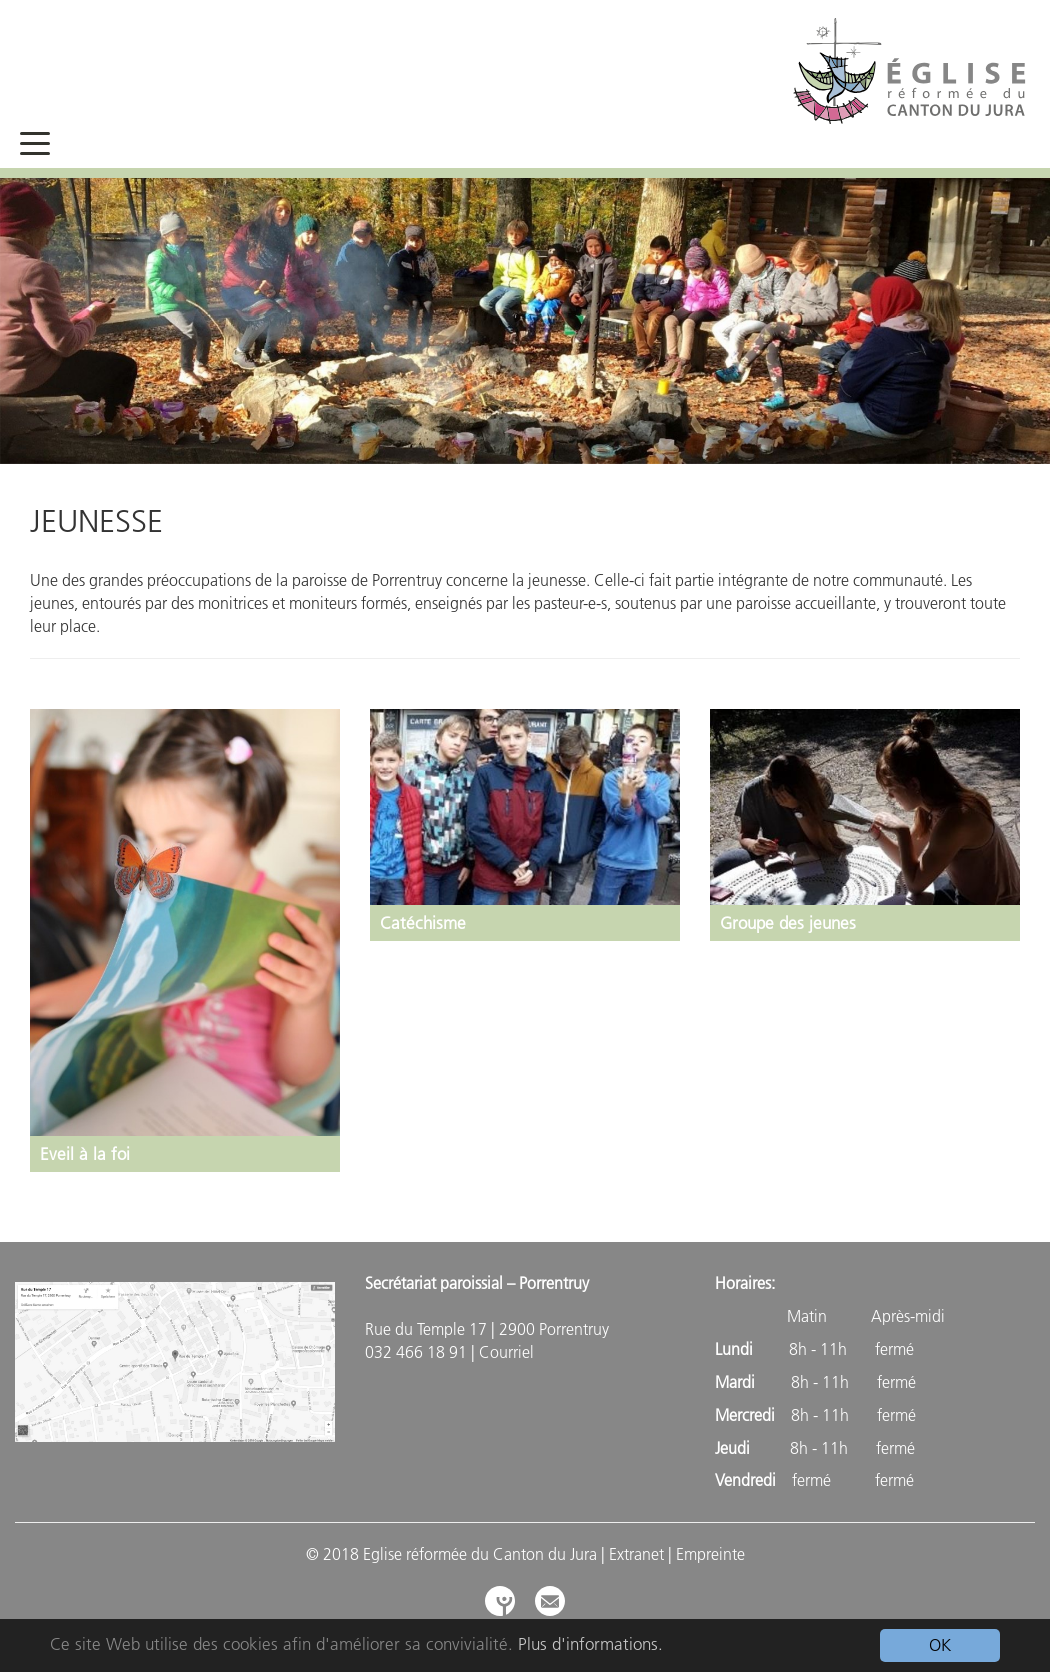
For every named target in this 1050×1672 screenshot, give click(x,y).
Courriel (506, 1352)
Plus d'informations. (590, 1644)
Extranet (636, 1554)
